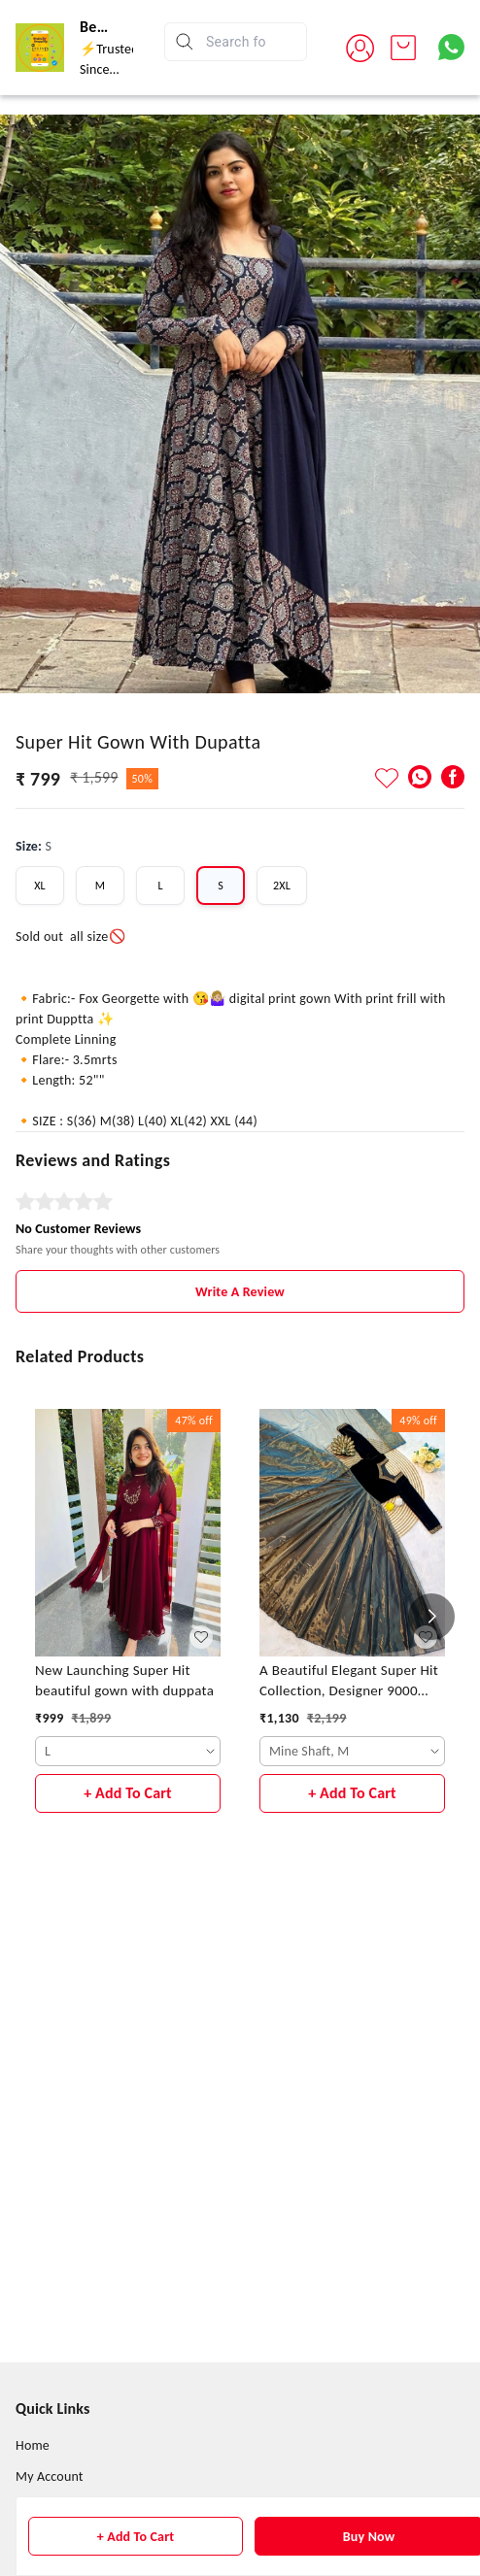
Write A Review (240, 1292)
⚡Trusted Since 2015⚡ (109, 69)
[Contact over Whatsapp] (451, 47)
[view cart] (403, 47)
